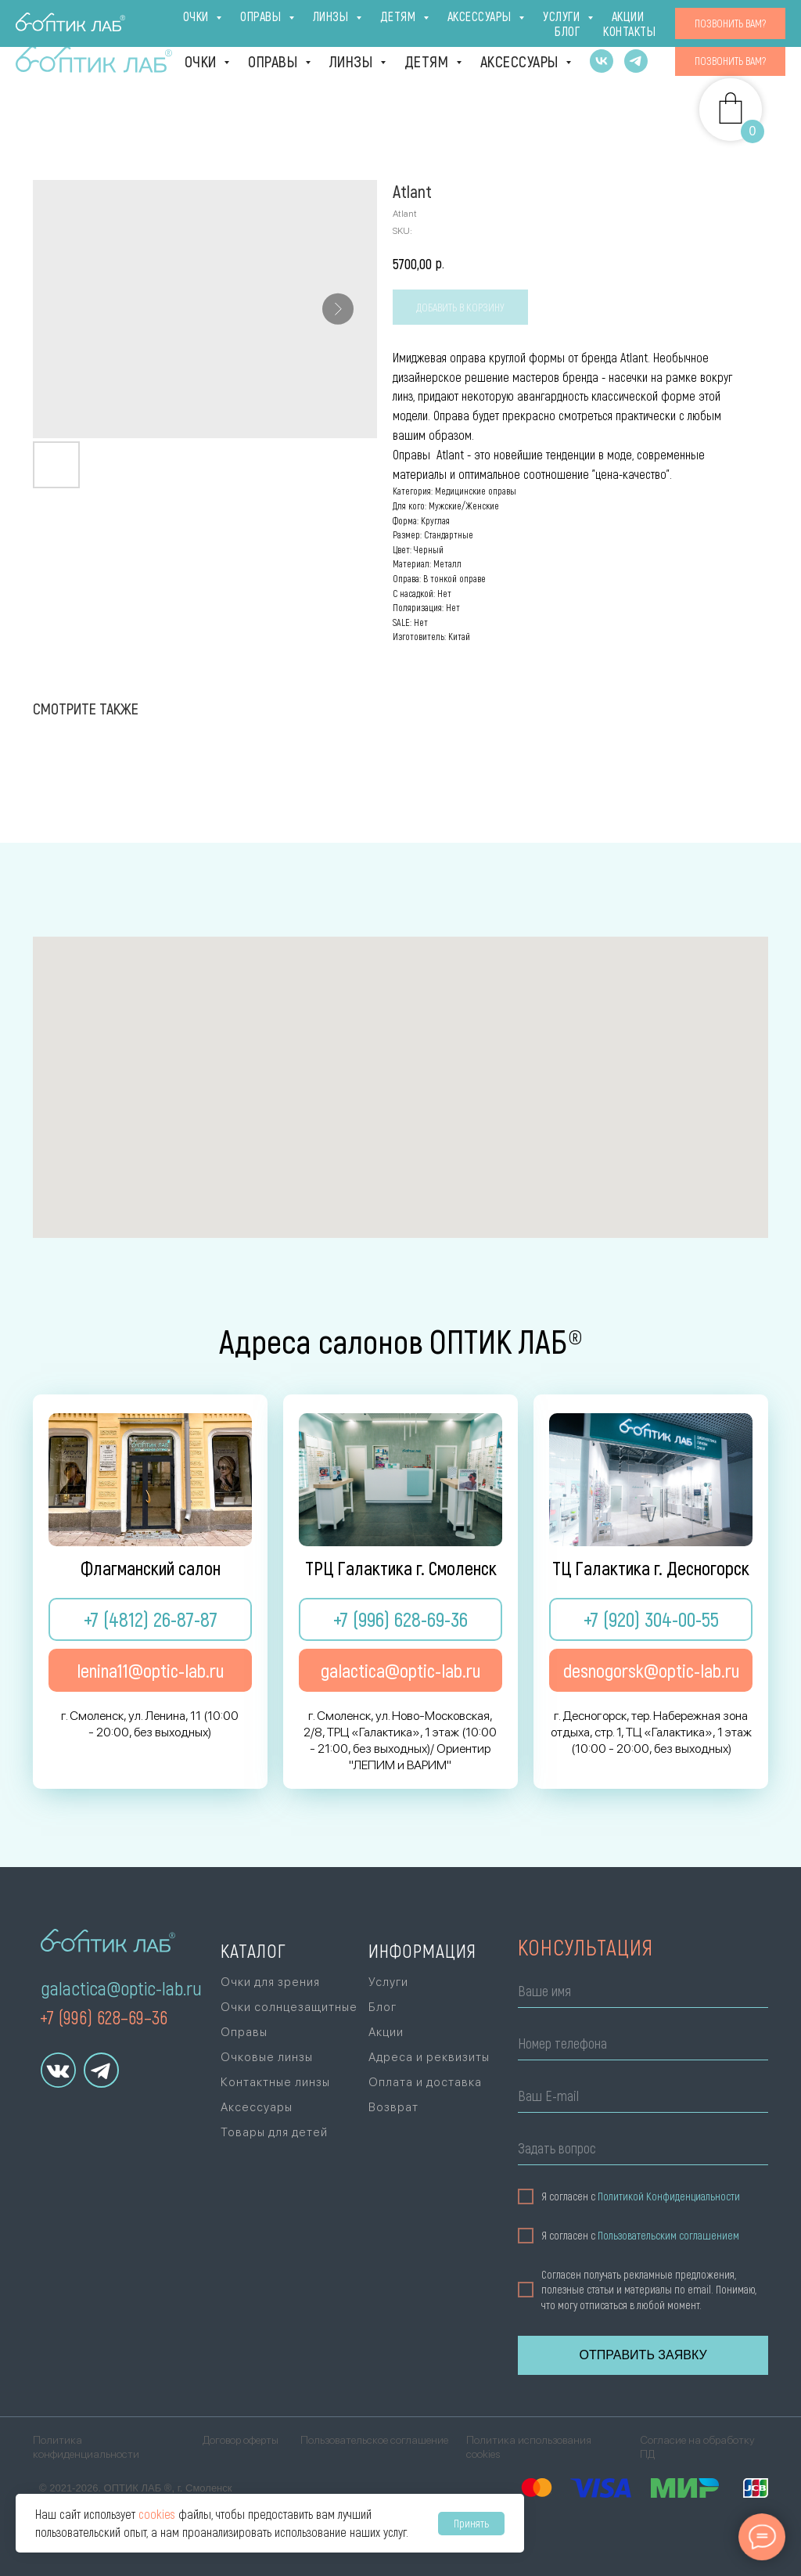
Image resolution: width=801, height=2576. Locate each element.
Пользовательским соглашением (668, 2236)
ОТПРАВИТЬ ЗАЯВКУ (642, 2355)
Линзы (352, 61)
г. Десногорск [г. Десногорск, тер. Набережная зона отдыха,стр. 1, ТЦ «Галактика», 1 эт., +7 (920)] (295, 20)
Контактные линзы (275, 2082)
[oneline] (643, 2150)
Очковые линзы (267, 2057)
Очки (203, 61)
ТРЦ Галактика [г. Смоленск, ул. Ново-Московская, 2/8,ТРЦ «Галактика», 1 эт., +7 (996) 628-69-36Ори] (179, 20)
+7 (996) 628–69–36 (103, 2017)
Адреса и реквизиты (429, 2057)
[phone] (643, 2045)
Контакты (738, 20)
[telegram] (636, 61)
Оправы (274, 61)
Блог (626, 20)
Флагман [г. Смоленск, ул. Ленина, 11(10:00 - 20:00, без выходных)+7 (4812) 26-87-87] (77, 20)
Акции (676, 20)
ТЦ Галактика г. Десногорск (650, 1567)
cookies (156, 2513)
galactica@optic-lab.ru (121, 1988)
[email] (643, 2098)
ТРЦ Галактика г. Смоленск (401, 1567)
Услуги (575, 20)
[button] (730, 61)
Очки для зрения (270, 1982)
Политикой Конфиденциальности (669, 2196)
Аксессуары (521, 61)
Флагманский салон (151, 1567)
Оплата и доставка (480, 20)
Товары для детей (274, 2132)
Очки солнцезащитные (289, 2007)
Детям (428, 61)
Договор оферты (240, 2440)
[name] (643, 1993)
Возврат (393, 2107)
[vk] (601, 61)
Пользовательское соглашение (374, 2440)
